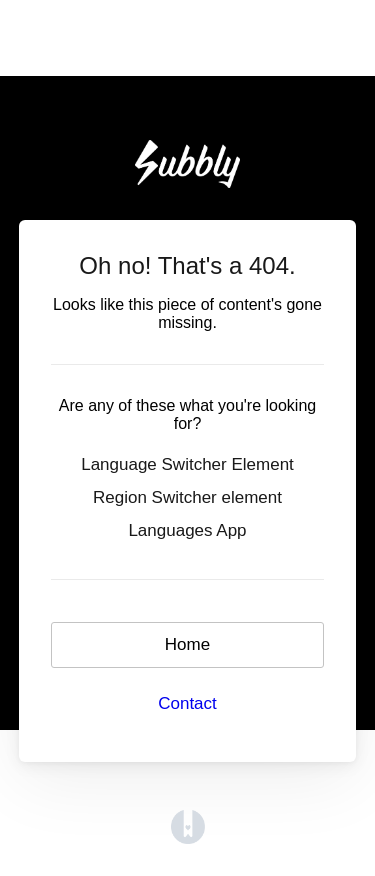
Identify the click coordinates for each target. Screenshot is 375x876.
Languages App (187, 530)
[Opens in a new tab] (188, 826)
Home (187, 644)
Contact (187, 703)
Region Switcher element (187, 497)
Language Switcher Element (187, 464)
